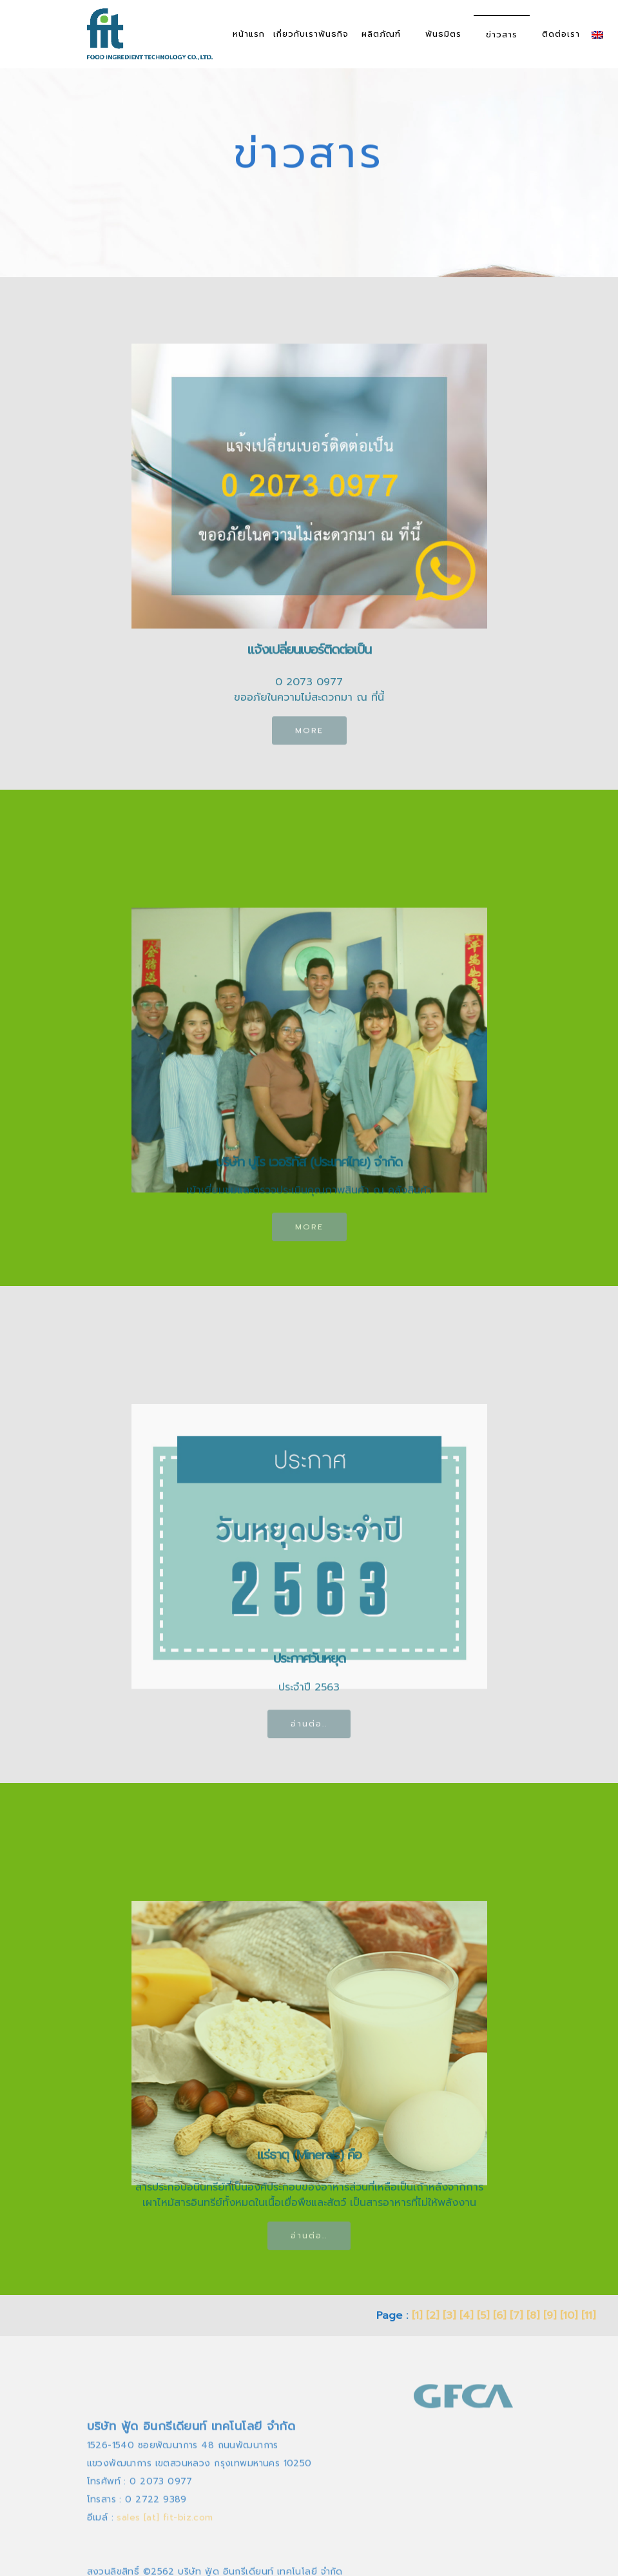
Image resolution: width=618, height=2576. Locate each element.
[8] (532, 2315)
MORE (309, 739)
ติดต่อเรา (561, 34)
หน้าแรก (249, 34)
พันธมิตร (443, 34)
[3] (449, 2315)
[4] (466, 2315)
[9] (549, 2315)
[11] (588, 2315)
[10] (568, 2315)
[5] (483, 2315)
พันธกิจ (333, 34)
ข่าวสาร (501, 34)
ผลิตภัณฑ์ (381, 34)
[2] (432, 2315)
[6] (499, 2315)
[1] (417, 2315)
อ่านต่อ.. (309, 1733)
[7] (516, 2315)
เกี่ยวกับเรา (295, 34)
